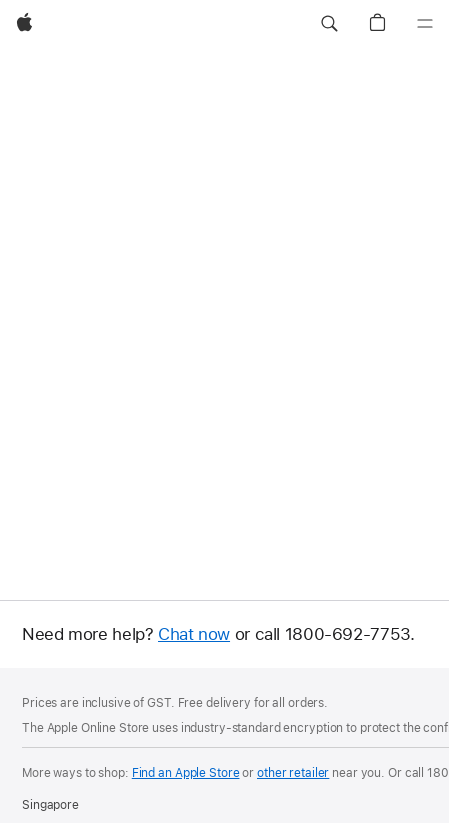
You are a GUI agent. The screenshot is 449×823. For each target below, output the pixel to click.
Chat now (194, 634)
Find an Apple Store (186, 773)
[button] (329, 24)
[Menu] (425, 24)
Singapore (50, 805)
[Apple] (24, 24)
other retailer (293, 773)
